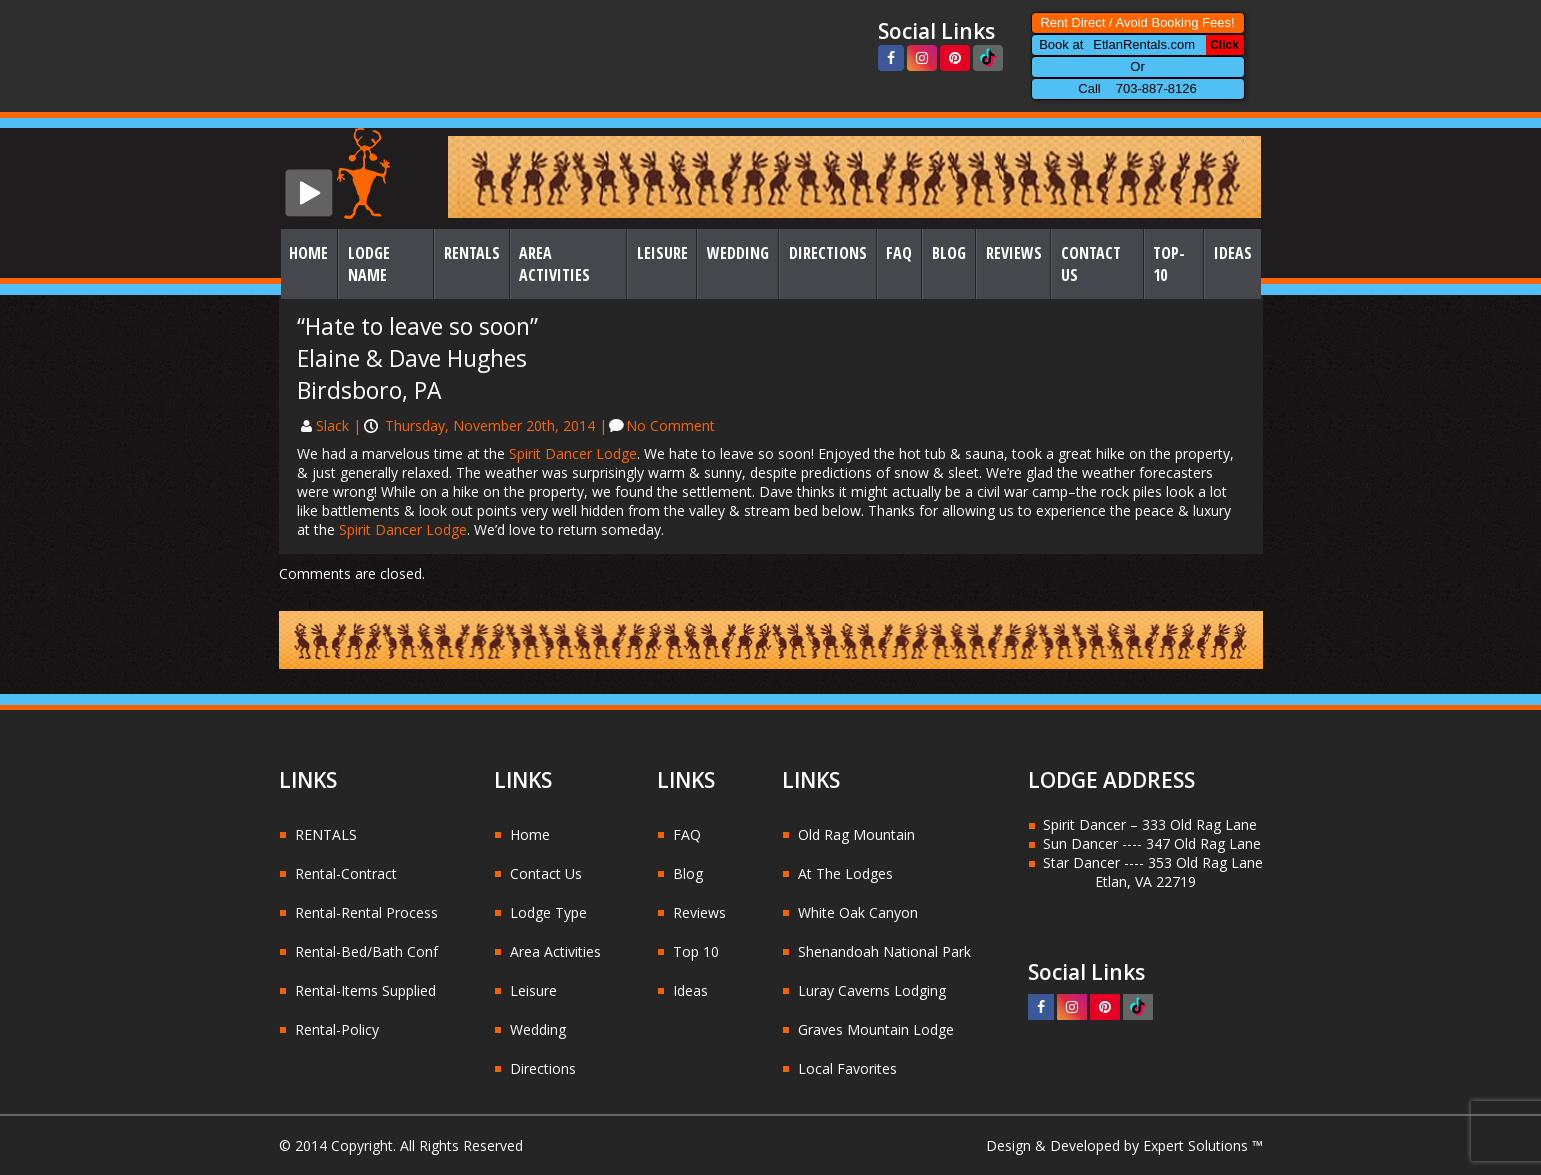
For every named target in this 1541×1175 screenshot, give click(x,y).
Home (308, 253)
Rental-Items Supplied (365, 990)
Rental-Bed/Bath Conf (366, 951)
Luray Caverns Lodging (872, 990)
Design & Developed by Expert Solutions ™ (1124, 1145)
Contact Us (1091, 264)
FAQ (899, 253)
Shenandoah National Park (884, 951)
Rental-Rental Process (366, 912)
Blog (949, 253)
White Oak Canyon (858, 912)
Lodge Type (548, 912)
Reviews (1014, 253)
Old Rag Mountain (856, 834)
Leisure (662, 253)
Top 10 (696, 951)
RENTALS (326, 834)
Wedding (738, 253)
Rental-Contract (346, 873)
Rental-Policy (337, 1029)
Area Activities (554, 264)
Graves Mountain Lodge (876, 1029)
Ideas (1233, 253)
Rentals (472, 253)
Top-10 (1169, 264)
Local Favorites (847, 1068)
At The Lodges (845, 873)
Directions (828, 253)
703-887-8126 (1156, 88)
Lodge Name (369, 264)
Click (1224, 45)
